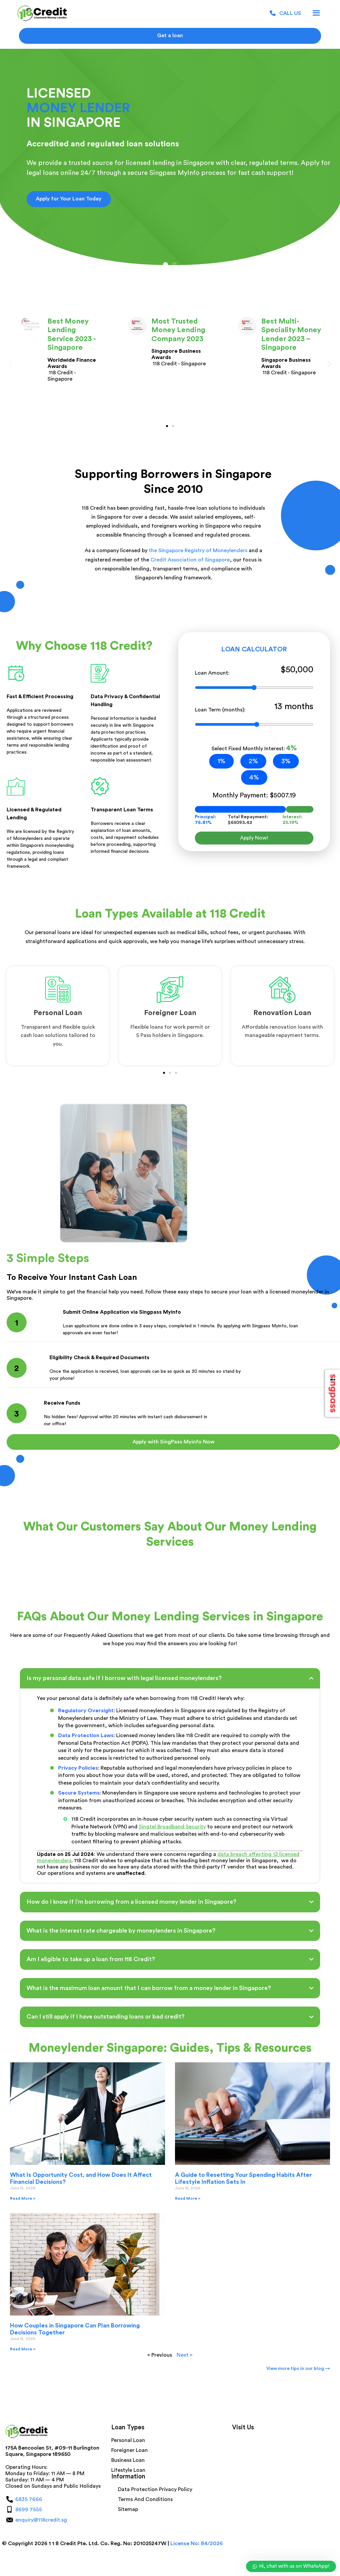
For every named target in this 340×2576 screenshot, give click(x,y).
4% (254, 777)
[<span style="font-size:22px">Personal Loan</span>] (57, 989)
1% (221, 761)
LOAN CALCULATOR (254, 649)
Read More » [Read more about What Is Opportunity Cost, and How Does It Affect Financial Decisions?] (22, 2198)
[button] (165, 264)
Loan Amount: (254, 672)
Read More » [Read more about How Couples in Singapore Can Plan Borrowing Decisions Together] (22, 2349)
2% (253, 761)
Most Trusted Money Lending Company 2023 (178, 330)
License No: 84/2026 (196, 2543)
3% (286, 761)
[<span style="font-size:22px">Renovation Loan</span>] (282, 989)
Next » (185, 2355)
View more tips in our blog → (298, 2368)
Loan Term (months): (254, 709)
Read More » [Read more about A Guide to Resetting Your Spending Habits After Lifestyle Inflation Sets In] (187, 2198)
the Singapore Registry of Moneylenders (198, 550)
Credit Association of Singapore (190, 559)
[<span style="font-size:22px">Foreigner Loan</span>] (170, 989)
